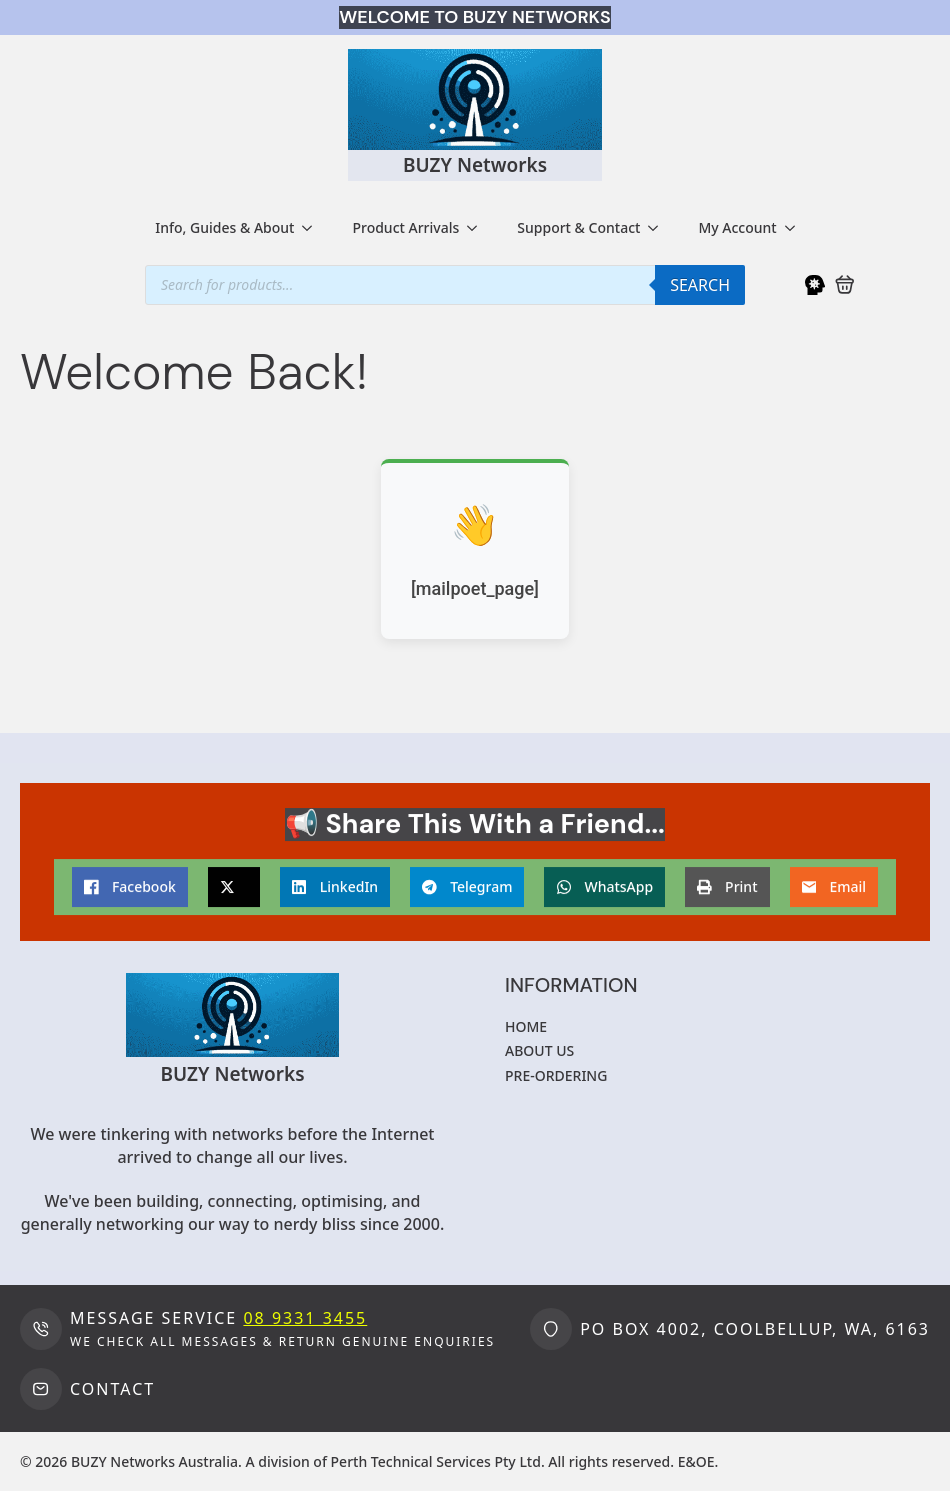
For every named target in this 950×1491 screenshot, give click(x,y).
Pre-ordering (556, 1075)
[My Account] (815, 285)
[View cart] (845, 285)
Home (526, 1026)
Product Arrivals (405, 227)
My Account (737, 227)
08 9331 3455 (305, 1318)
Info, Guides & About (224, 227)
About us (539, 1050)
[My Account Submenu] (796, 228)
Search (700, 285)
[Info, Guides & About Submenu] (313, 228)
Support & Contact (578, 227)
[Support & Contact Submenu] (659, 228)
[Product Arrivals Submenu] (478, 228)
